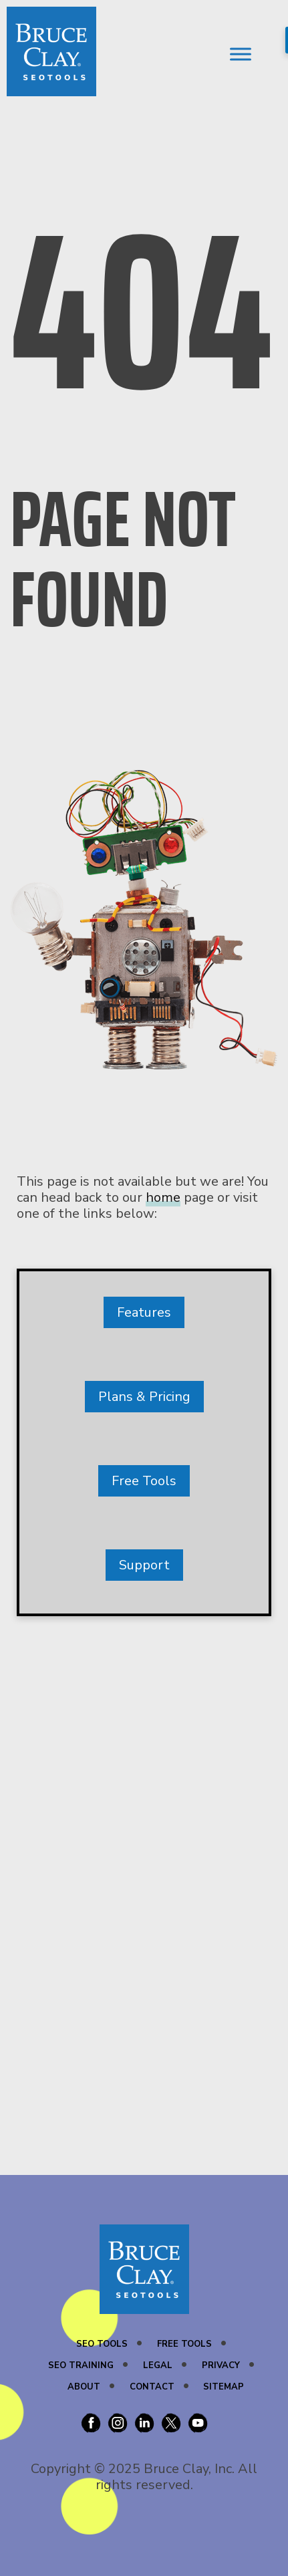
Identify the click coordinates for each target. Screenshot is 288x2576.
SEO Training (81, 2365)
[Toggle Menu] (240, 53)
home (163, 1197)
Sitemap (223, 2387)
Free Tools (144, 1481)
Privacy (221, 2365)
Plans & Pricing (144, 1397)
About (83, 2387)
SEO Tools (102, 2344)
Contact (152, 2387)
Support (144, 1565)
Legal (157, 2365)
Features (144, 1312)
